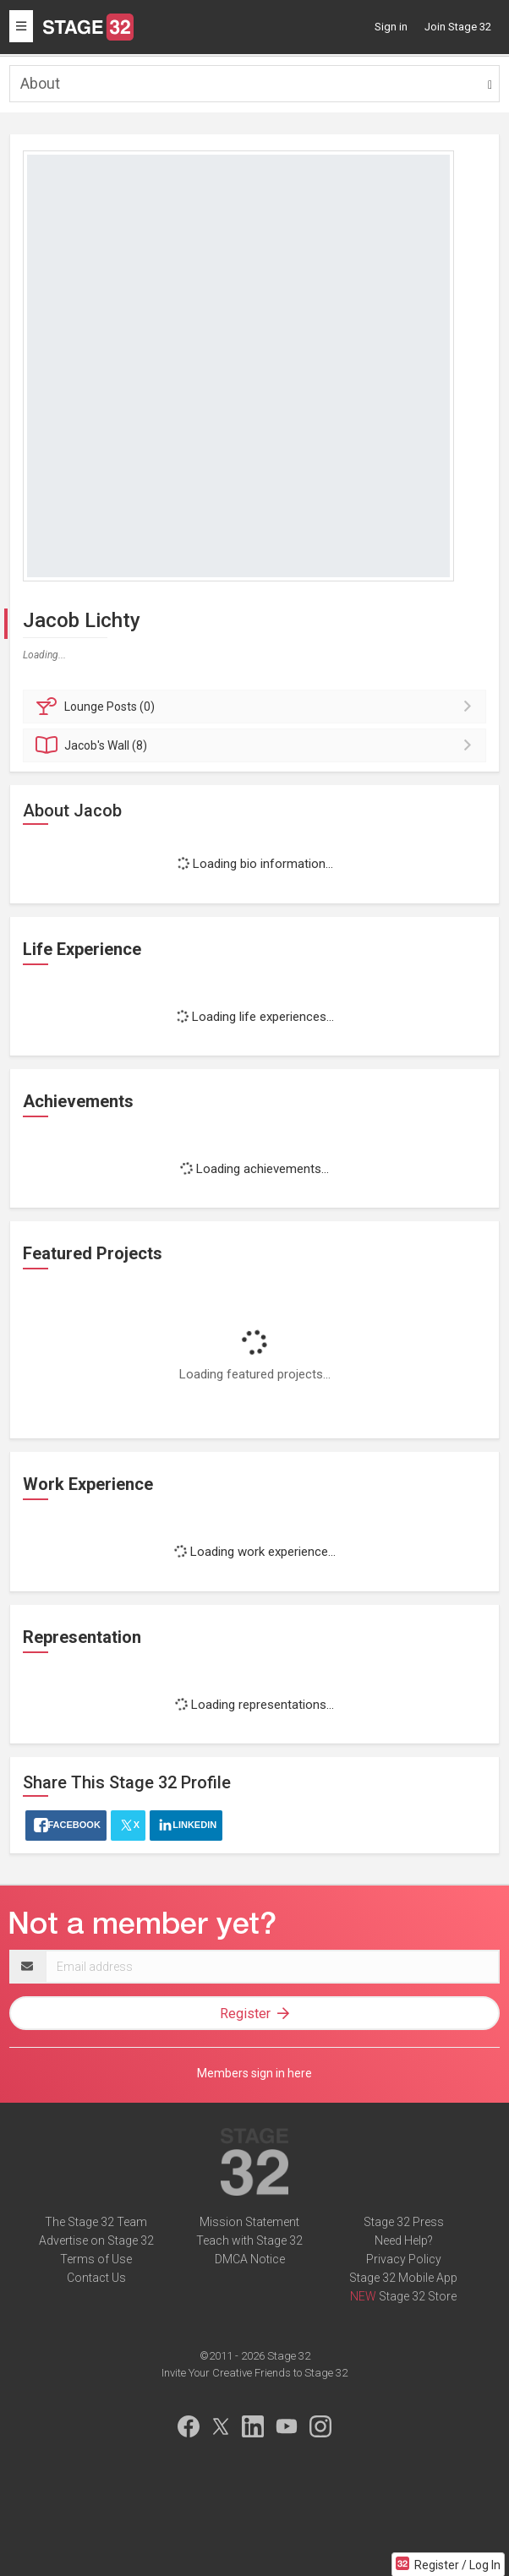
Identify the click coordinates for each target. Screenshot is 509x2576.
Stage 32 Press (404, 2222)
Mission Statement (249, 2222)
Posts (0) (257, 706)
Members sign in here (254, 2073)
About (40, 83)
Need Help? (404, 2240)
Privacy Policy (403, 2259)
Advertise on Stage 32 (96, 2240)
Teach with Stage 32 (249, 2240)
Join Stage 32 (457, 26)
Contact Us (96, 2277)
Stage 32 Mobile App (403, 2277)
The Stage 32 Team (96, 2222)
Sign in (391, 26)
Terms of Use (96, 2259)
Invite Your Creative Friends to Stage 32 (254, 2372)
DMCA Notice (250, 2259)
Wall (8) (257, 745)
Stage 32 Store (418, 2296)
